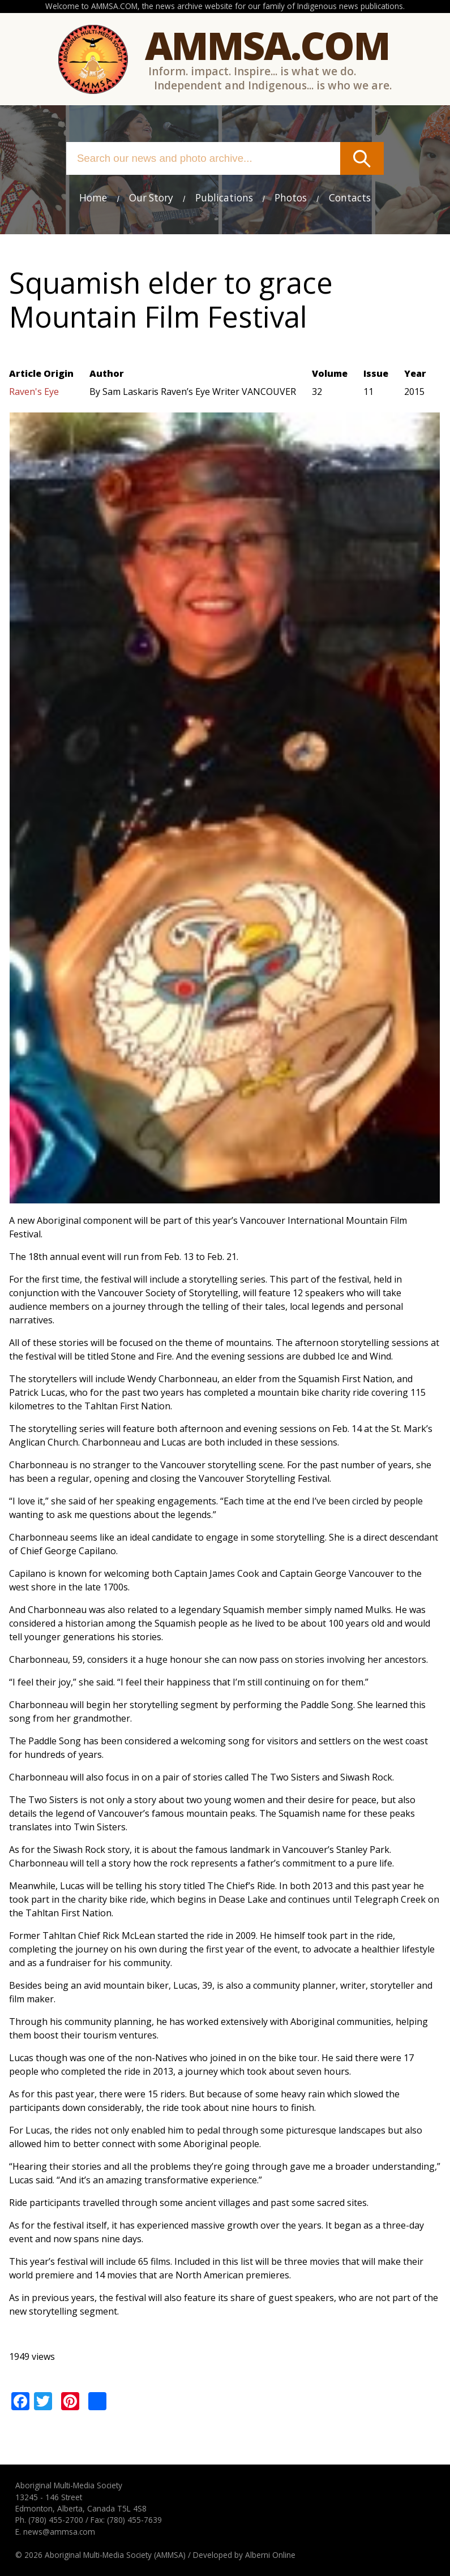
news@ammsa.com (59, 2531)
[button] (225, 1196)
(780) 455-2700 (55, 2519)
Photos (291, 197)
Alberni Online (270, 2554)
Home (93, 197)
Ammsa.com (267, 45)
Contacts (350, 197)
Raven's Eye (34, 391)
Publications (224, 197)
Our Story (151, 197)
